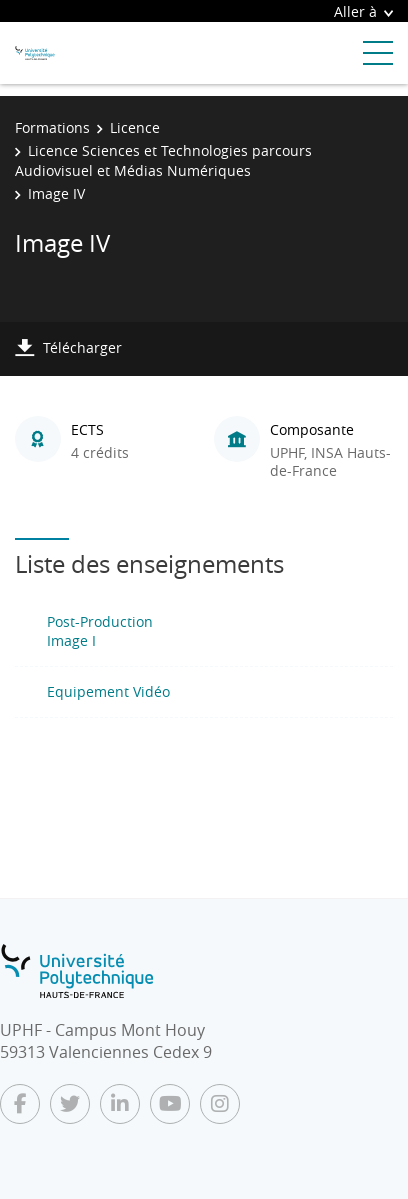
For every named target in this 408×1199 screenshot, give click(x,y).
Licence (135, 127)
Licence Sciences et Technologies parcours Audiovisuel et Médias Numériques (163, 160)
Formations (52, 127)
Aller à (363, 11)
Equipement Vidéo (108, 691)
